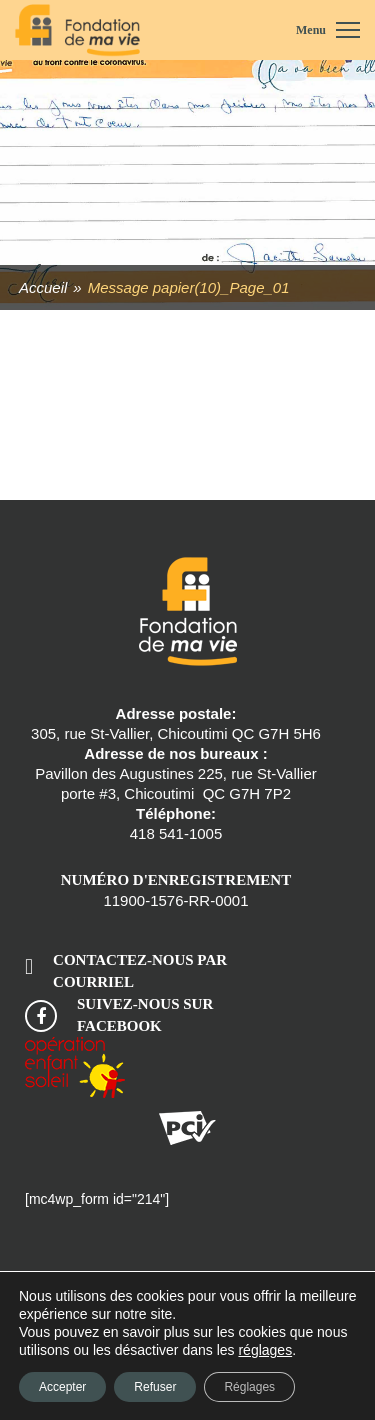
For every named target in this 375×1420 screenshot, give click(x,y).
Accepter (62, 1387)
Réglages (249, 1387)
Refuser (155, 1387)
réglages (265, 1350)
